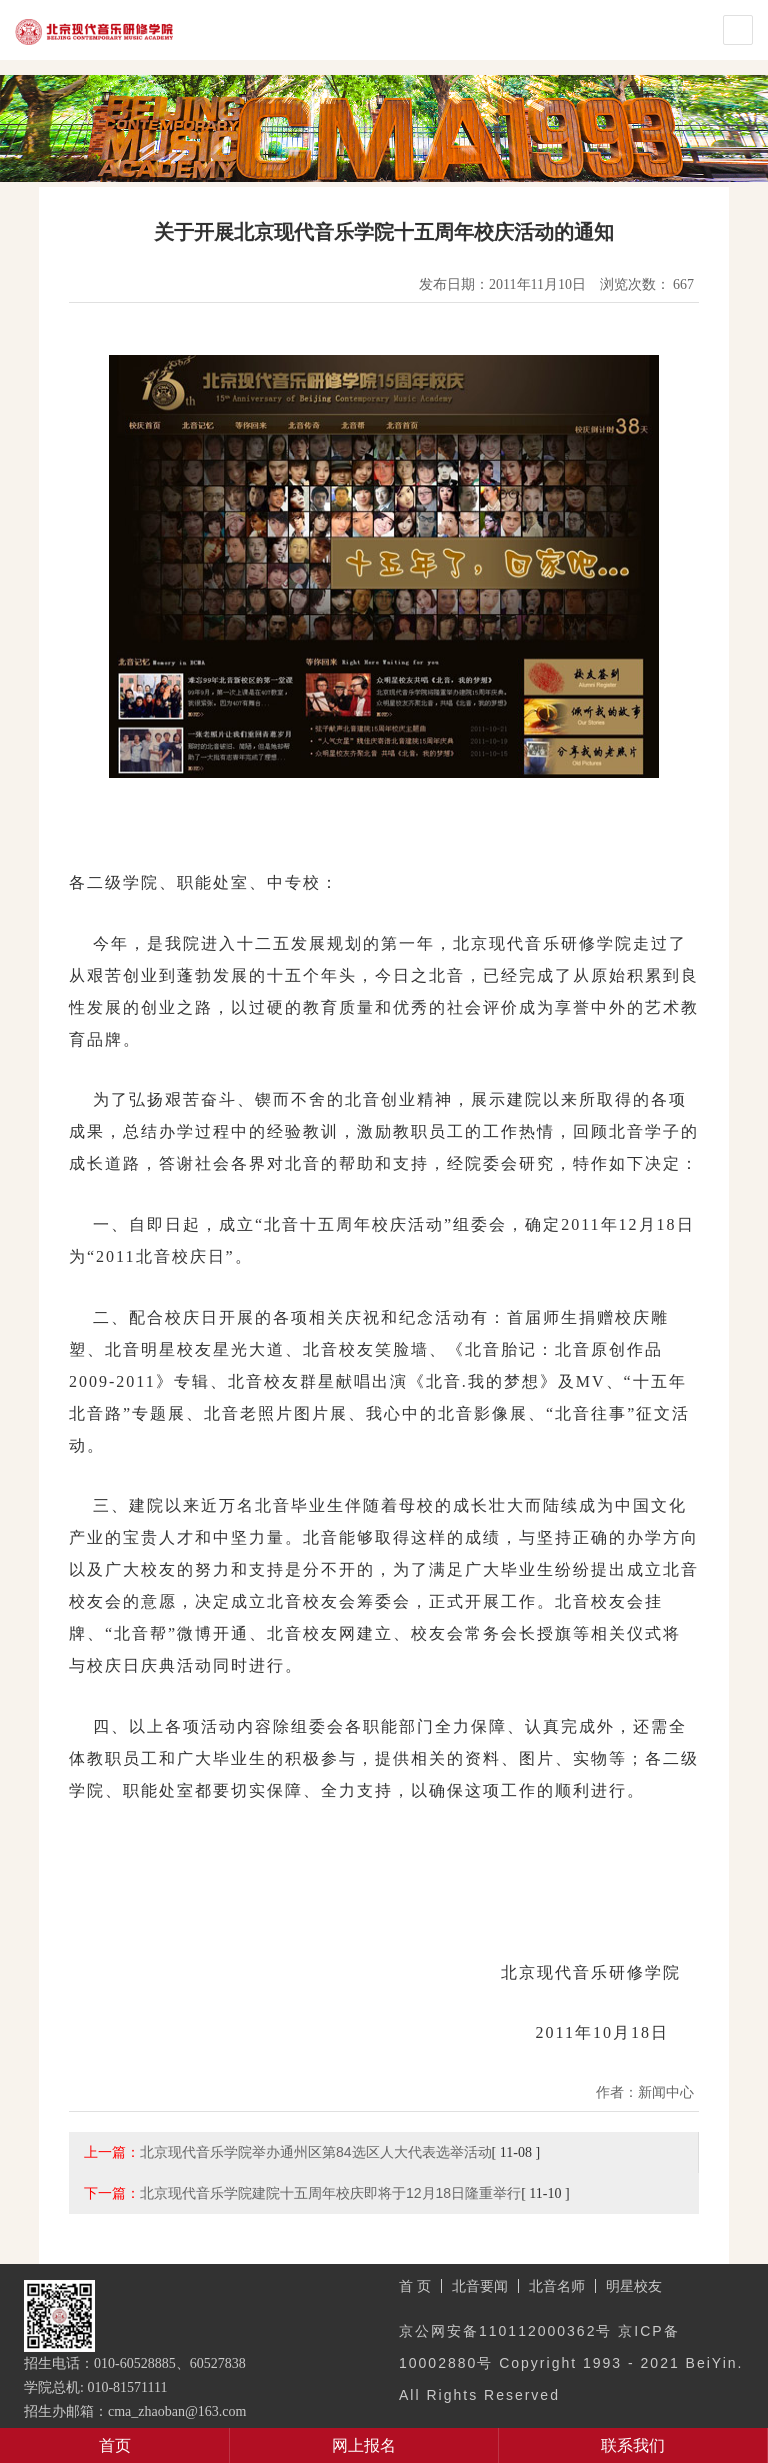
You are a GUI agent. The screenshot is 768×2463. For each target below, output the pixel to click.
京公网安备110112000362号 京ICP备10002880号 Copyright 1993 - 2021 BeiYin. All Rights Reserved (571, 2363)
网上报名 (364, 2445)
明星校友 (634, 2286)
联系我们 (633, 2445)
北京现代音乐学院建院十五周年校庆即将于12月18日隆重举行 (330, 2193)
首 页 (415, 2286)
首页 (115, 2445)
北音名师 (557, 2286)
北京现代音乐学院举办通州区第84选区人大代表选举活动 (316, 2152)
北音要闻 (480, 2286)
